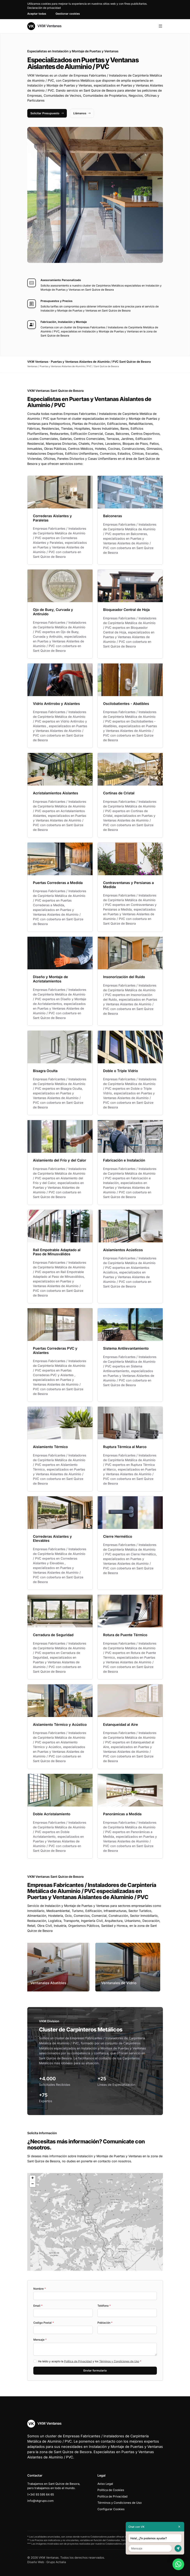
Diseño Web (35, 2562)
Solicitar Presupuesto (47, 113)
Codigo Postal (43, 2322)
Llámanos (82, 113)
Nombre (39, 2288)
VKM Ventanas (44, 26)
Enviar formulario (95, 2370)
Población (104, 2322)
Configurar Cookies (111, 2509)
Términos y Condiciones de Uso (119, 2361)
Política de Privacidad (78, 2361)
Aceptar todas (36, 13)
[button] (95, 2222)
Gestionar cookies (68, 13)
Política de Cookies (110, 2490)
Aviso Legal (105, 2484)
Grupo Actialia (56, 2562)
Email (37, 2305)
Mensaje (40, 2339)
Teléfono (104, 2305)
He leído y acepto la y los (89, 2361)
